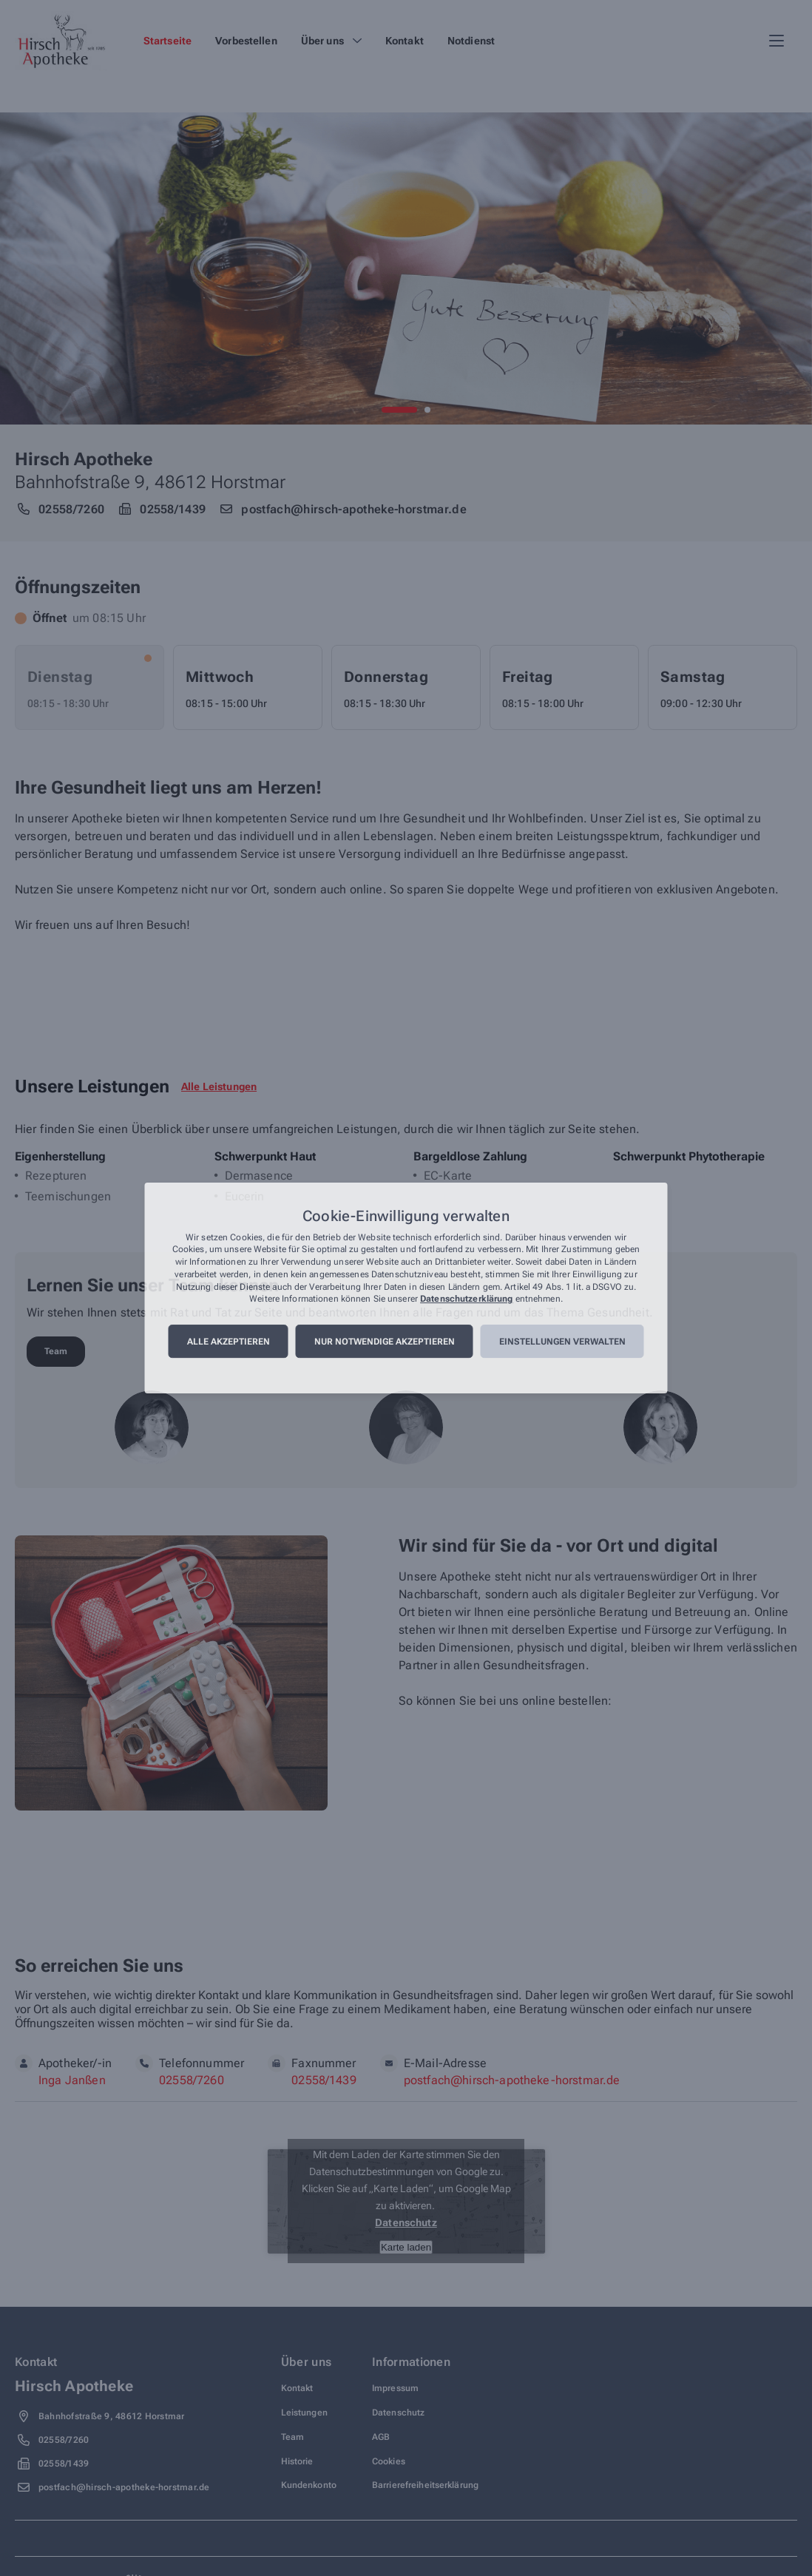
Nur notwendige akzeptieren (384, 1341)
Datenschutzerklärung (466, 1299)
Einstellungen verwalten (562, 1341)
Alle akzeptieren (228, 1341)
